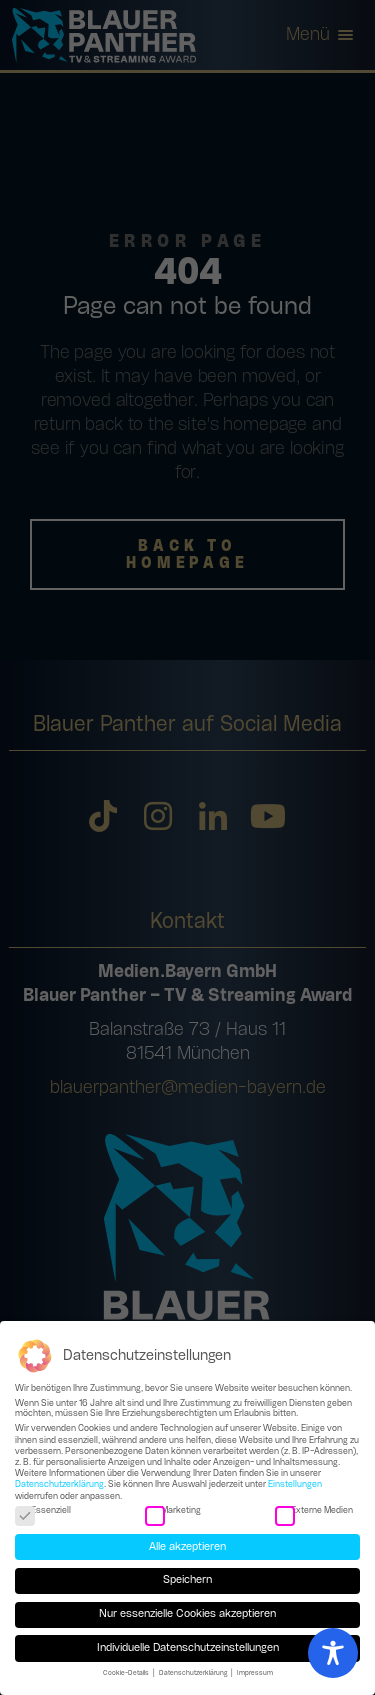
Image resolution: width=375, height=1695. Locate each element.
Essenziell (43, 1512)
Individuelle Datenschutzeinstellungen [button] (188, 1649)
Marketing (173, 1512)
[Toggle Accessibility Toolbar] (333, 1653)
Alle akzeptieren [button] (187, 1548)
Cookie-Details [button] (127, 1674)
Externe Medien (314, 1512)
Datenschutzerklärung (59, 1485)
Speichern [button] (187, 1581)
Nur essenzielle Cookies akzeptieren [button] (187, 1615)
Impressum (255, 1674)
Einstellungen (295, 1485)
